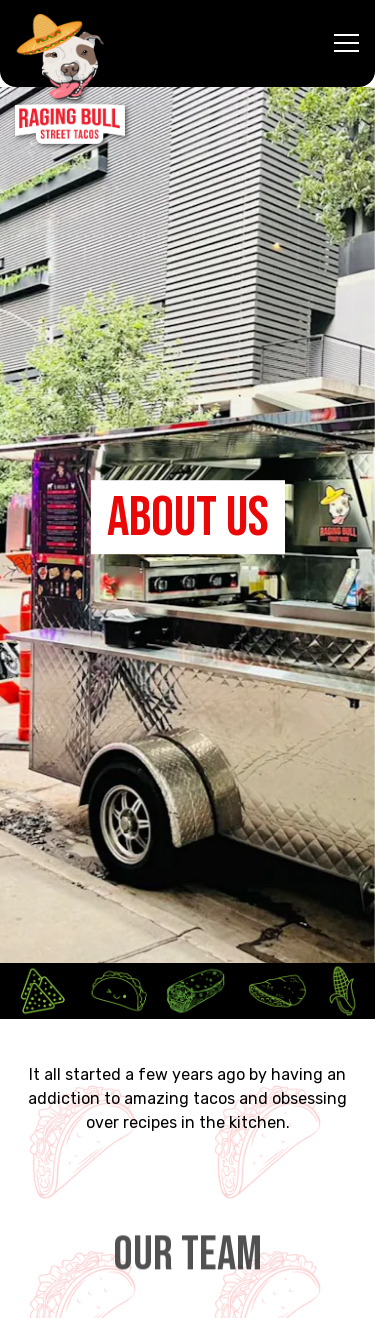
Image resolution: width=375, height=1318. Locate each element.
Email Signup (188, 1292)
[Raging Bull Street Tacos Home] (70, 78)
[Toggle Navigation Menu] (346, 43)
